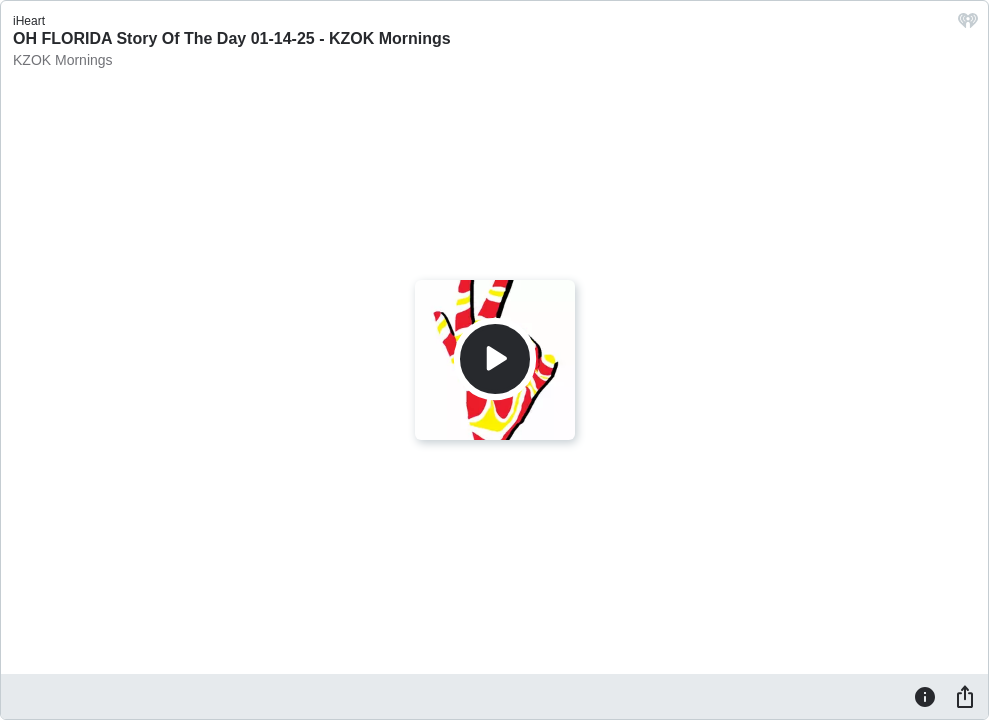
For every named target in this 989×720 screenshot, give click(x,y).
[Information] (925, 696)
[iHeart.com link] (968, 25)
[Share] (965, 696)
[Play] (495, 359)
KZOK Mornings (63, 60)
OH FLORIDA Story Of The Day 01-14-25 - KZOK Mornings (232, 38)
